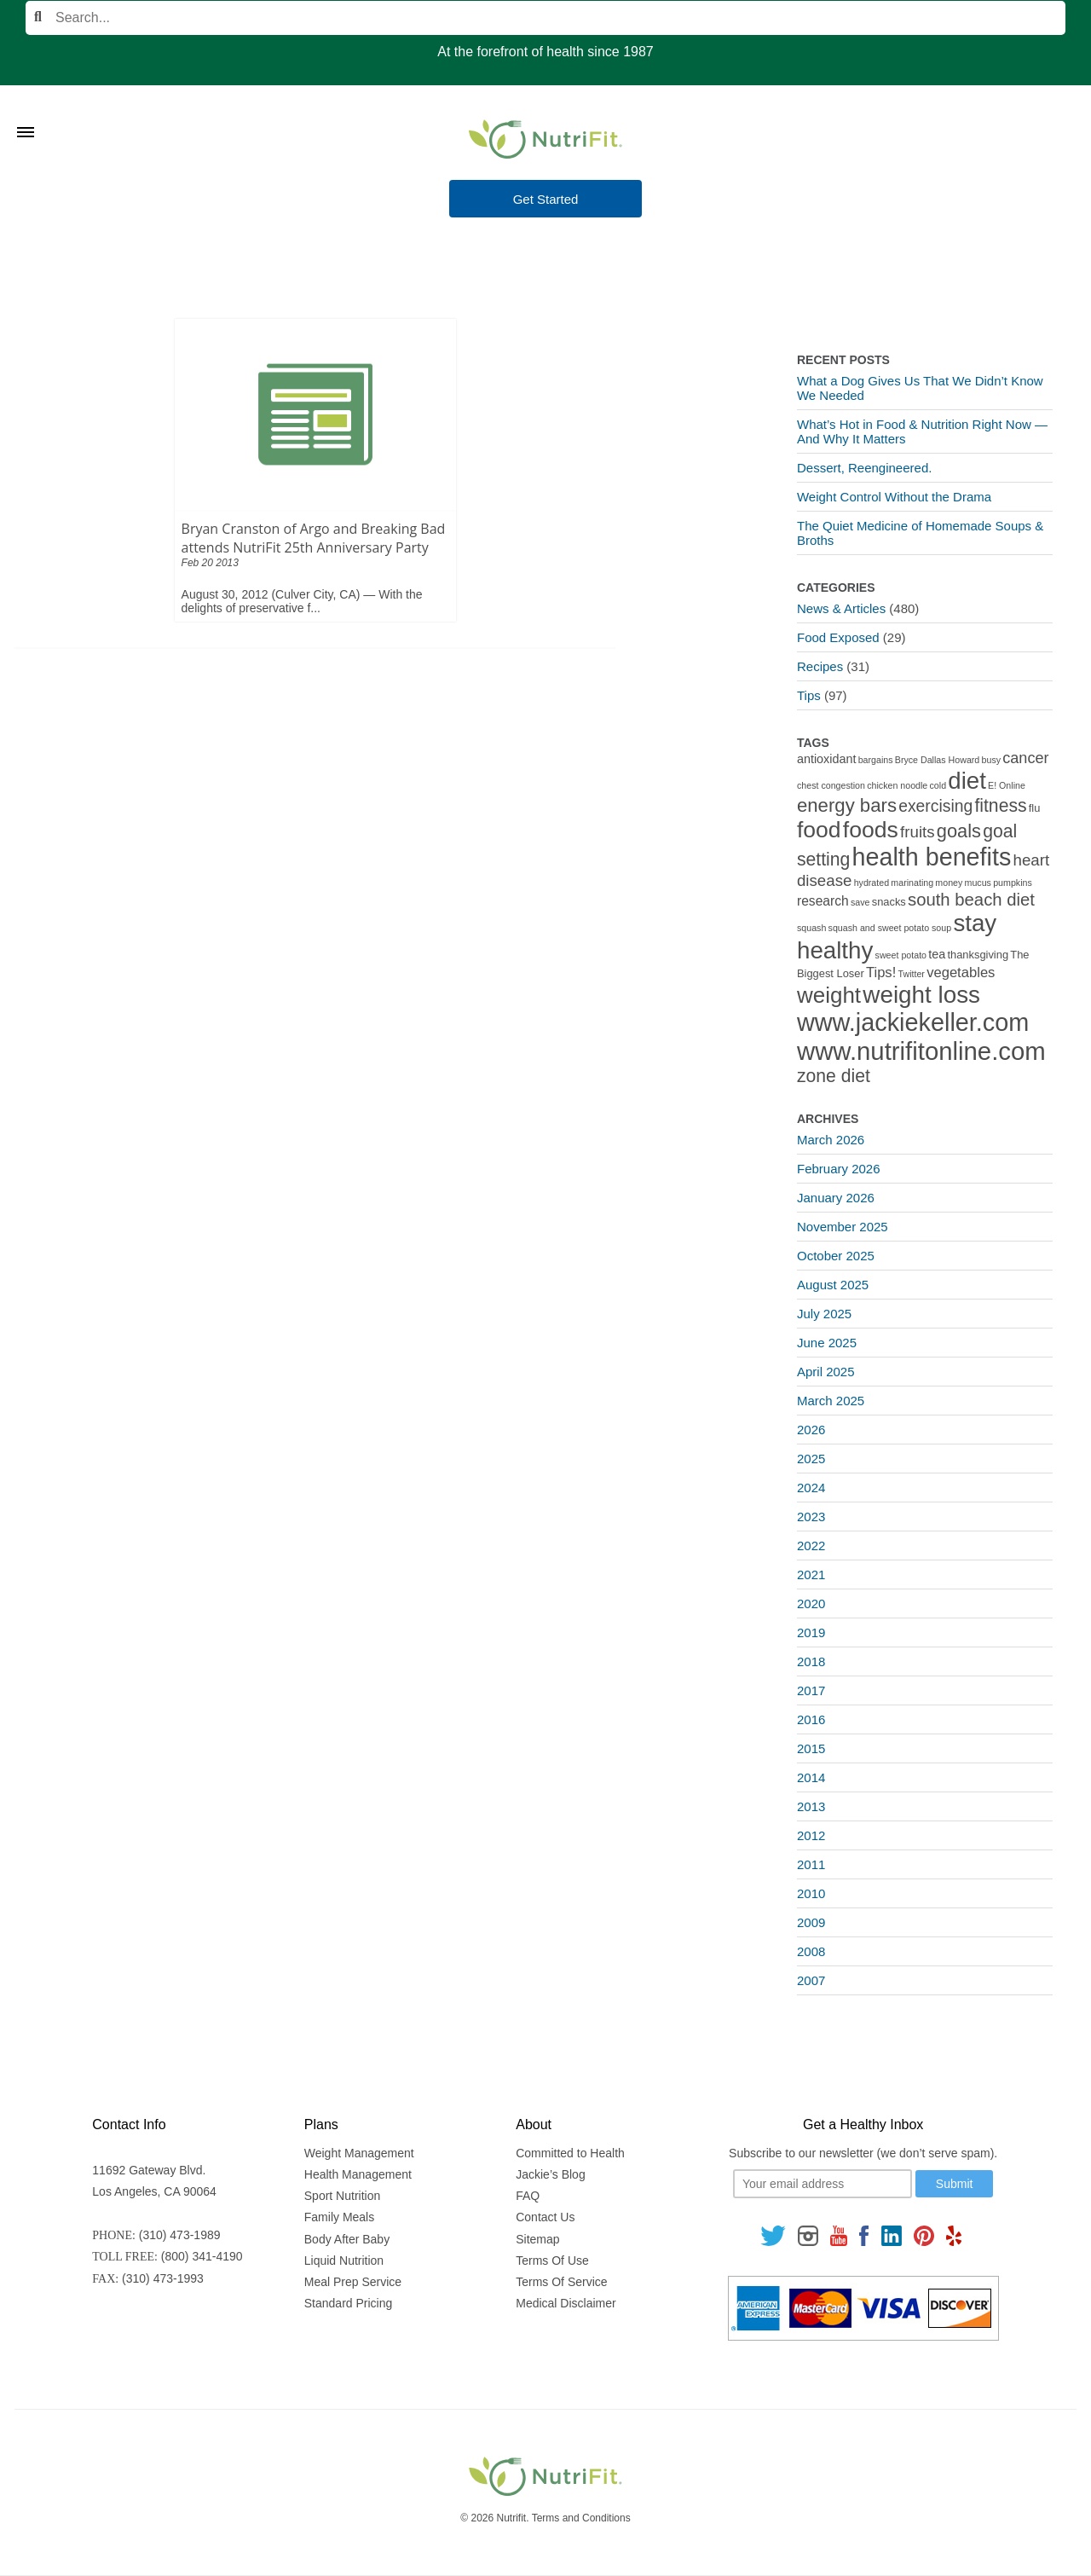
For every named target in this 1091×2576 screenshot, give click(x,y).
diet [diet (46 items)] (967, 780)
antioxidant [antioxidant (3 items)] (826, 759)
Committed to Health (570, 2153)
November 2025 (842, 1226)
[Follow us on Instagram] (808, 2235)
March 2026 (830, 1139)
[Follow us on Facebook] (864, 2235)
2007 (811, 1980)
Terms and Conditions (581, 2518)
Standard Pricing (348, 2303)
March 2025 (830, 1400)
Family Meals (339, 2217)
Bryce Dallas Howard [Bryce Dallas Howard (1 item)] (937, 760)
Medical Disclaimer (565, 2303)
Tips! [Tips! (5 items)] (881, 972)
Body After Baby (347, 2239)
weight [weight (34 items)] (829, 995)
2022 (811, 1545)
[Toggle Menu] (25, 110)
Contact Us (545, 2217)
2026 (811, 1429)
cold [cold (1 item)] (938, 785)
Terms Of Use (552, 2260)
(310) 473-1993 (163, 2278)
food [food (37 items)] (819, 829)
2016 (811, 1719)
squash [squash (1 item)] (811, 928)
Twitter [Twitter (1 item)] (911, 974)
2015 (811, 1748)
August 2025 (833, 1284)
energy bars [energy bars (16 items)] (847, 805)
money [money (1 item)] (948, 882)
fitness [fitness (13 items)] (1000, 805)
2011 (811, 1864)
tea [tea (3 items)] (936, 954)
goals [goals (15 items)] (959, 831)
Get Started (546, 199)
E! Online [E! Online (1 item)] (1006, 785)
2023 (811, 1516)
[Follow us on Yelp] (953, 2235)
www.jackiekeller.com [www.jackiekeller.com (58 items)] (913, 1022)
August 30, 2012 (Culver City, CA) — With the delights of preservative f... (302, 601)
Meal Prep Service (352, 2282)
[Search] (545, 18)
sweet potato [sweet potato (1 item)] (900, 955)
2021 (811, 1574)
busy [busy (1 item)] (992, 760)
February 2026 (838, 1168)
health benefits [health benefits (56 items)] (932, 857)
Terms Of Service (561, 2282)
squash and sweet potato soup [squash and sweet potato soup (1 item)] (890, 928)
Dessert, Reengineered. (864, 467)
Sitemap (537, 2239)
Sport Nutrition (342, 2196)
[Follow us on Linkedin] (891, 2235)
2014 (811, 1777)
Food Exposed (838, 637)
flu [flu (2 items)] (1035, 808)
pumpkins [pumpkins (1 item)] (1012, 882)
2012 (811, 1835)
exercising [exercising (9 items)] (935, 806)
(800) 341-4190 (202, 2256)
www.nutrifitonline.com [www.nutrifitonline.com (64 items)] (921, 1051)
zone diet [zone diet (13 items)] (833, 1075)
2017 (811, 1690)
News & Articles (841, 608)
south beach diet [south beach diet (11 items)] (971, 899)
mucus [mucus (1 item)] (978, 882)
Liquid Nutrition (344, 2260)
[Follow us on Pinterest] (923, 2235)
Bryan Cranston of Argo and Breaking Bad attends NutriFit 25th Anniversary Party (314, 538)
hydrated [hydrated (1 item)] (871, 882)
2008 (811, 1951)
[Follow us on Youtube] (838, 2235)
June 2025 (827, 1342)
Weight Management (359, 2153)
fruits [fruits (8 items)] (917, 832)
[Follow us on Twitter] (773, 2235)
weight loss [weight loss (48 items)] (921, 994)
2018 (811, 1661)
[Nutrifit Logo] (545, 139)
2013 (811, 1806)
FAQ (528, 2196)
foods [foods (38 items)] (870, 829)
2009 (811, 1922)
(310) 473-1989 (180, 2235)
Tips (809, 695)
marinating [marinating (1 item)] (912, 882)
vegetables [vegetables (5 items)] (960, 972)
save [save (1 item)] (860, 902)
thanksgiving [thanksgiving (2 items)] (977, 954)
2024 (811, 1487)
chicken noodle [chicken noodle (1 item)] (897, 785)
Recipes (820, 666)
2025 (811, 1458)
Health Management (358, 2174)
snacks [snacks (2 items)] (889, 901)
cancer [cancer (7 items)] (1025, 758)
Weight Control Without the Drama (894, 496)
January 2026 (836, 1197)
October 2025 (836, 1255)
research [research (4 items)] (823, 901)
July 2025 (824, 1313)
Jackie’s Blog (550, 2174)
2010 (811, 1893)
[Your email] (822, 2183)
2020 (811, 1603)
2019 (811, 1632)
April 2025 (826, 1371)
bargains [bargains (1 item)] (875, 760)
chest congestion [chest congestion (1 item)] (831, 785)
